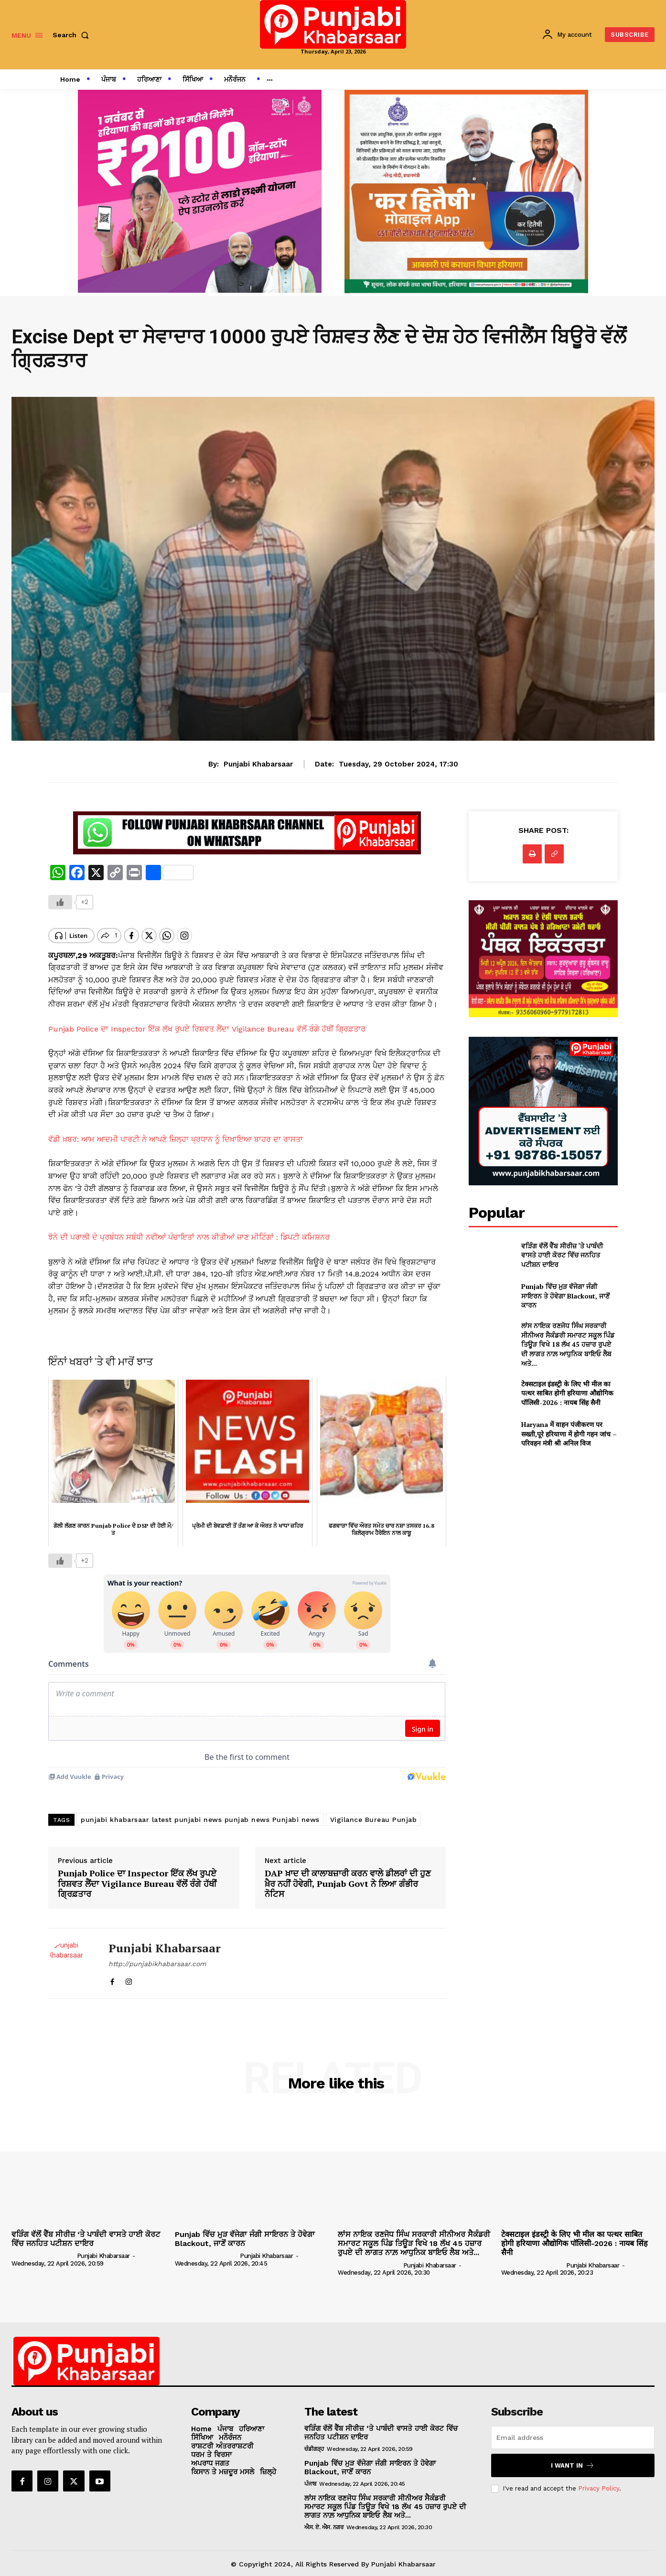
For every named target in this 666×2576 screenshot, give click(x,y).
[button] (73, 35)
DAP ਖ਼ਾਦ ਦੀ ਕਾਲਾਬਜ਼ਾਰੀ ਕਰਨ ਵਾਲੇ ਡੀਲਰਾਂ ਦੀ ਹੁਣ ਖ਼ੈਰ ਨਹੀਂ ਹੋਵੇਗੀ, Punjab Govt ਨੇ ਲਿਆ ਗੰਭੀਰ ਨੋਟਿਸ (348, 1877)
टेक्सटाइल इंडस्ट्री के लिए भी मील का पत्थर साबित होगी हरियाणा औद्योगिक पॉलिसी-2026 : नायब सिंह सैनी (567, 1393)
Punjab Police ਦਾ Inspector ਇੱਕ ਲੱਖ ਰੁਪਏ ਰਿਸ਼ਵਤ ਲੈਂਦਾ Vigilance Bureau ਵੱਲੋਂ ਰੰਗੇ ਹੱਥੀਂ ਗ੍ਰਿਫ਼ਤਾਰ (206, 1020)
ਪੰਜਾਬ (310, 2477)
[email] (573, 2430)
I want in (572, 2458)
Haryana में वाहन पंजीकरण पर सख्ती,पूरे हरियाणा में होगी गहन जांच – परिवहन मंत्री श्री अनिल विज (569, 1434)
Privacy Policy (598, 2481)
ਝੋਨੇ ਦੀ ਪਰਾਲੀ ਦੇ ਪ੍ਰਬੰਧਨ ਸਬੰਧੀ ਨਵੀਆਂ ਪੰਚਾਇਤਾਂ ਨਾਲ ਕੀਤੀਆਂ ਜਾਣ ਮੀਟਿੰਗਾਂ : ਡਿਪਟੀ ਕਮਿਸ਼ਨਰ (189, 1229)
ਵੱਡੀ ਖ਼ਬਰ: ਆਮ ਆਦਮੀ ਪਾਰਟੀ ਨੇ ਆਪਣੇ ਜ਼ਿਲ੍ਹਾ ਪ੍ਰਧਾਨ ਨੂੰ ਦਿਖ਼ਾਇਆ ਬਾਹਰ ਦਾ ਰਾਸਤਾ (175, 1131)
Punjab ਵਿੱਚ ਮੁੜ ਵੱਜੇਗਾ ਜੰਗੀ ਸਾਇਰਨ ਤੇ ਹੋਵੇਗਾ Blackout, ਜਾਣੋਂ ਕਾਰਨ (565, 1295)
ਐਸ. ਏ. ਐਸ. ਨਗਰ (323, 2520)
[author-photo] (43, 2249)
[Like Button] (60, 902)
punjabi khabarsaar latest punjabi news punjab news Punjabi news (200, 1813)
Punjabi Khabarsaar (258, 764)
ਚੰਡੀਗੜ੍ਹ (314, 2442)
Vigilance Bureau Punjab (373, 1813)
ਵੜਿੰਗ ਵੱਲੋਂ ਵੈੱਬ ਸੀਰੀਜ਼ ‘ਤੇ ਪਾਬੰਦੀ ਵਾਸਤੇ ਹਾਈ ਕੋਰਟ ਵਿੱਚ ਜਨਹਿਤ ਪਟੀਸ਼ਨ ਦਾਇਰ (562, 1255)
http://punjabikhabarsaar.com (157, 1957)
